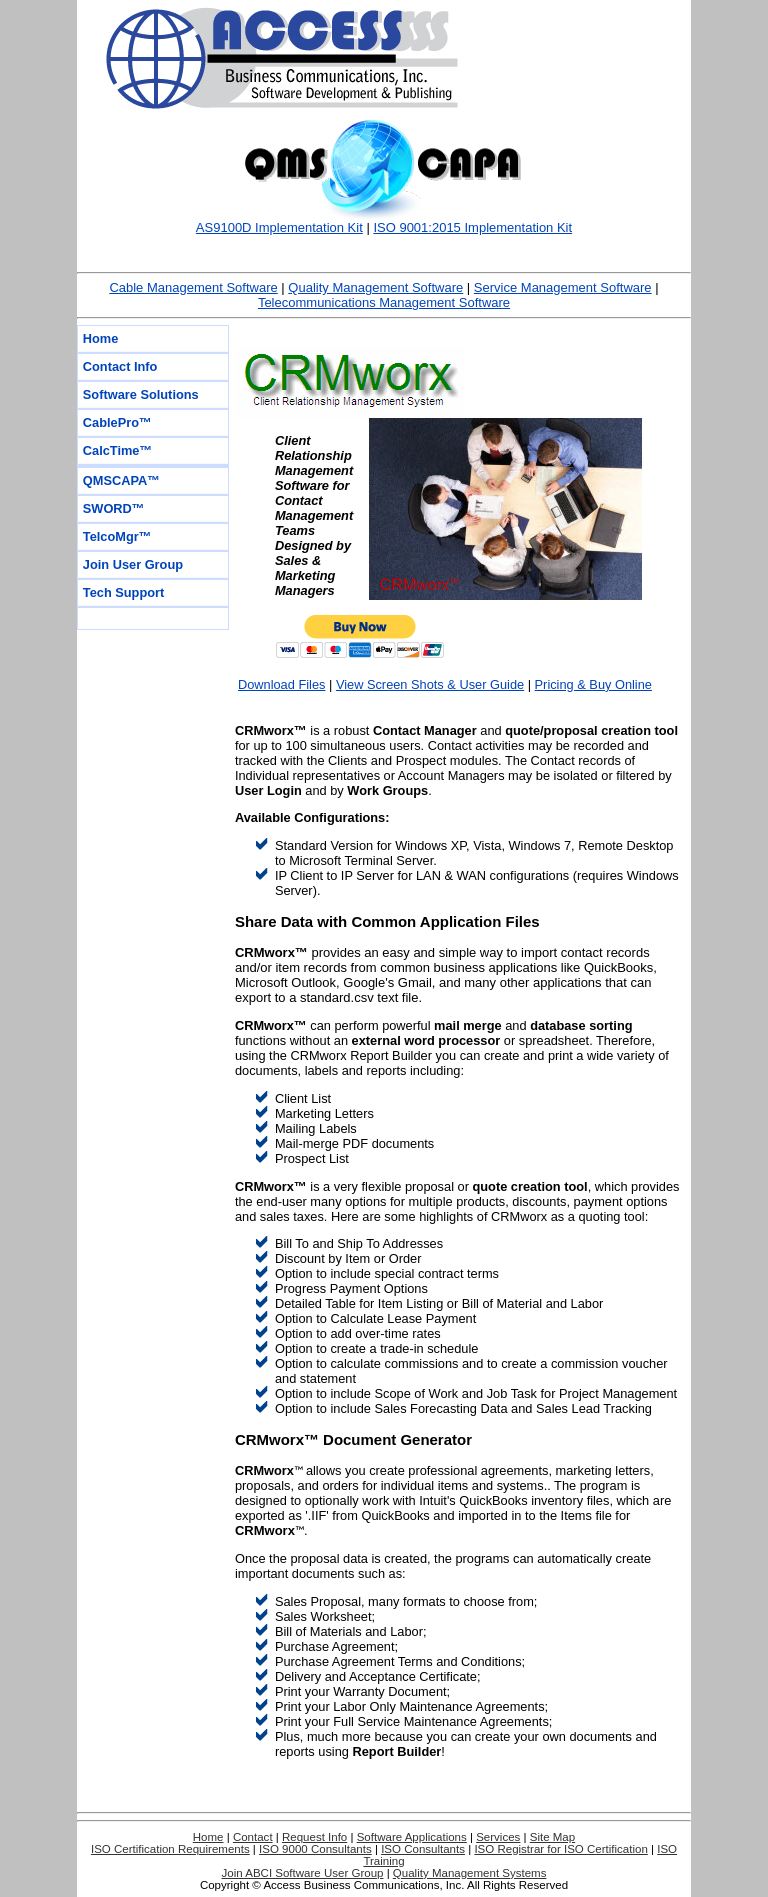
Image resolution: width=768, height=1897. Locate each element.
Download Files (282, 684)
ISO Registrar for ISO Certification (560, 1849)
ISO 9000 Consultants (315, 1849)
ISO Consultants (423, 1849)
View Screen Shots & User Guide (430, 684)
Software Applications (412, 1837)
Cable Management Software (193, 287)
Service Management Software (563, 287)
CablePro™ (117, 422)
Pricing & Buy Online (593, 684)
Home (101, 338)
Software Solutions (141, 394)
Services (498, 1837)
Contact (253, 1837)
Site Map (552, 1837)
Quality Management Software (375, 287)
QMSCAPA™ (121, 480)
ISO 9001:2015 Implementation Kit (472, 227)
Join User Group (133, 564)
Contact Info (120, 366)
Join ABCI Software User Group (303, 1873)
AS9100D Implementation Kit (279, 227)
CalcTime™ (117, 450)
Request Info (314, 1837)
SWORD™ (114, 508)
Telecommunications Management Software (384, 302)
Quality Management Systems (470, 1873)
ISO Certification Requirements (170, 1849)
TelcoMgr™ (117, 536)
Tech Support (124, 592)
